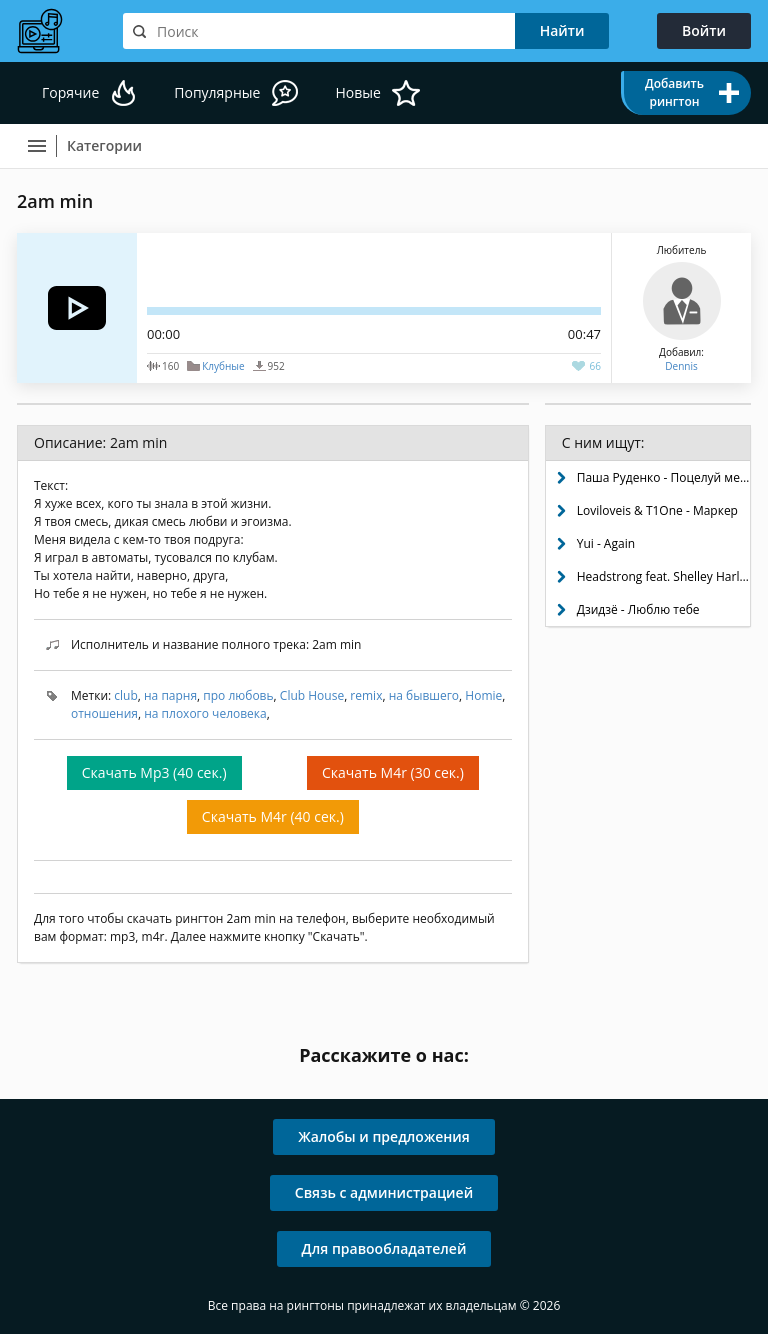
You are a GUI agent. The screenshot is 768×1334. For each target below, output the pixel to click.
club (125, 695)
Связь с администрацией (384, 1192)
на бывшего (424, 695)
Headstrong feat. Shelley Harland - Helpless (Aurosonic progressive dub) (663, 576)
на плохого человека (205, 713)
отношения (104, 713)
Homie (483, 695)
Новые (357, 92)
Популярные (217, 92)
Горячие (70, 92)
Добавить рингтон (674, 92)
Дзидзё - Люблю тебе (638, 609)
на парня (170, 695)
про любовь (238, 695)
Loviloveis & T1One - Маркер (657, 510)
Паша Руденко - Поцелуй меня (663, 477)
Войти (704, 30)
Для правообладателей (384, 1248)
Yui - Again (606, 543)
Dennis (681, 366)
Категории (104, 145)
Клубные (223, 366)
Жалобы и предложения (384, 1136)
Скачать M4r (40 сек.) (273, 816)
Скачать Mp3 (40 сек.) (154, 772)
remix (366, 695)
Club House (312, 695)
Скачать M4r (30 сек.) (393, 772)
